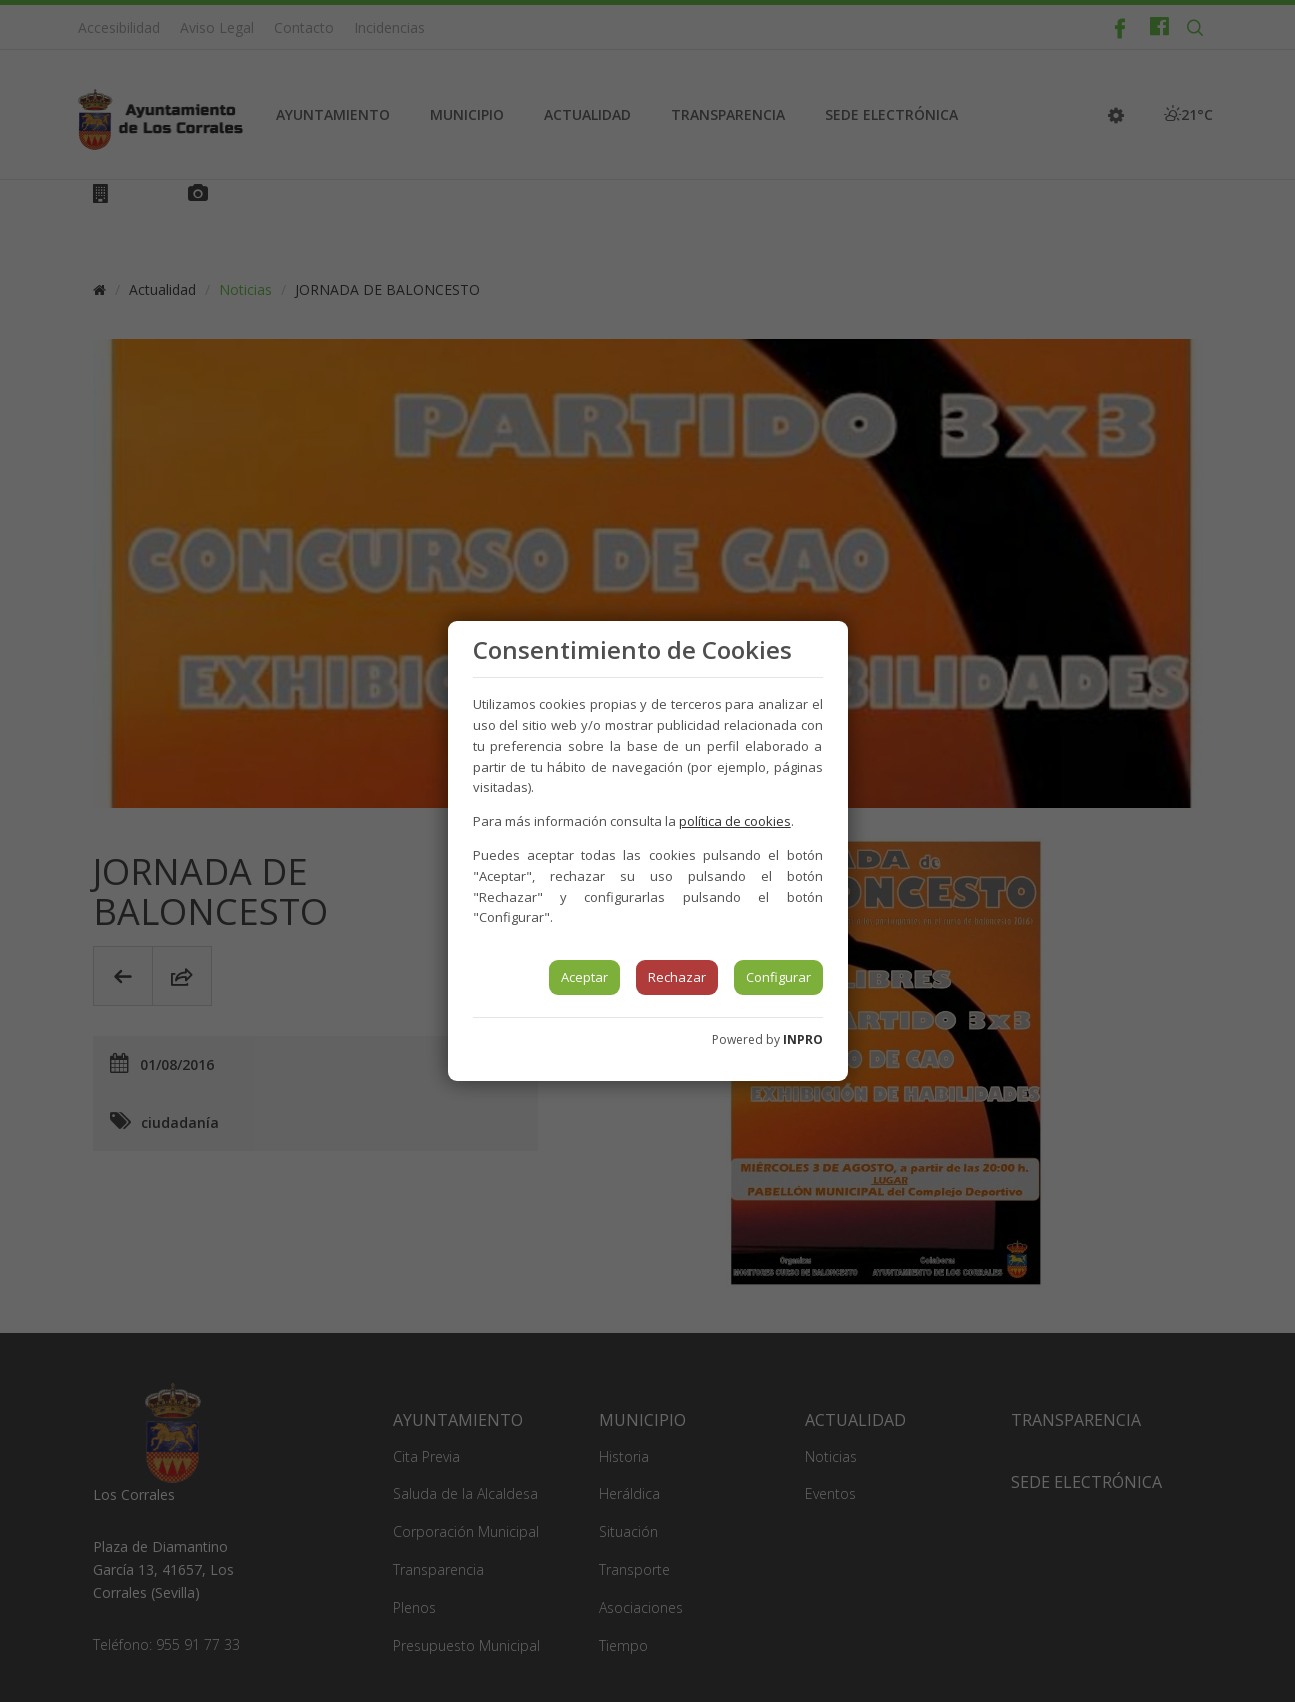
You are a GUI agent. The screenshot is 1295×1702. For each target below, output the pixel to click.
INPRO (803, 1039)
